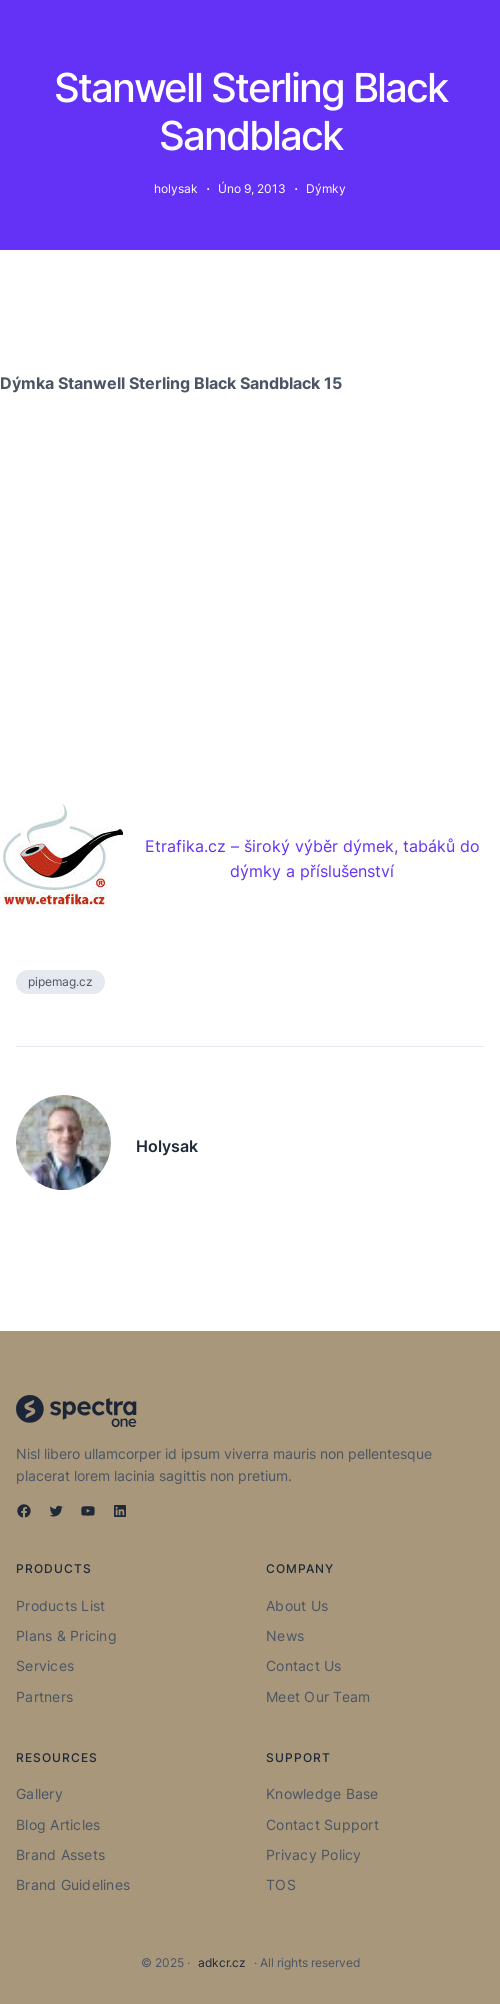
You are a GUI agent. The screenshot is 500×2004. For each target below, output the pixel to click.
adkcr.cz (222, 1962)
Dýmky (326, 188)
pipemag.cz (60, 981)
